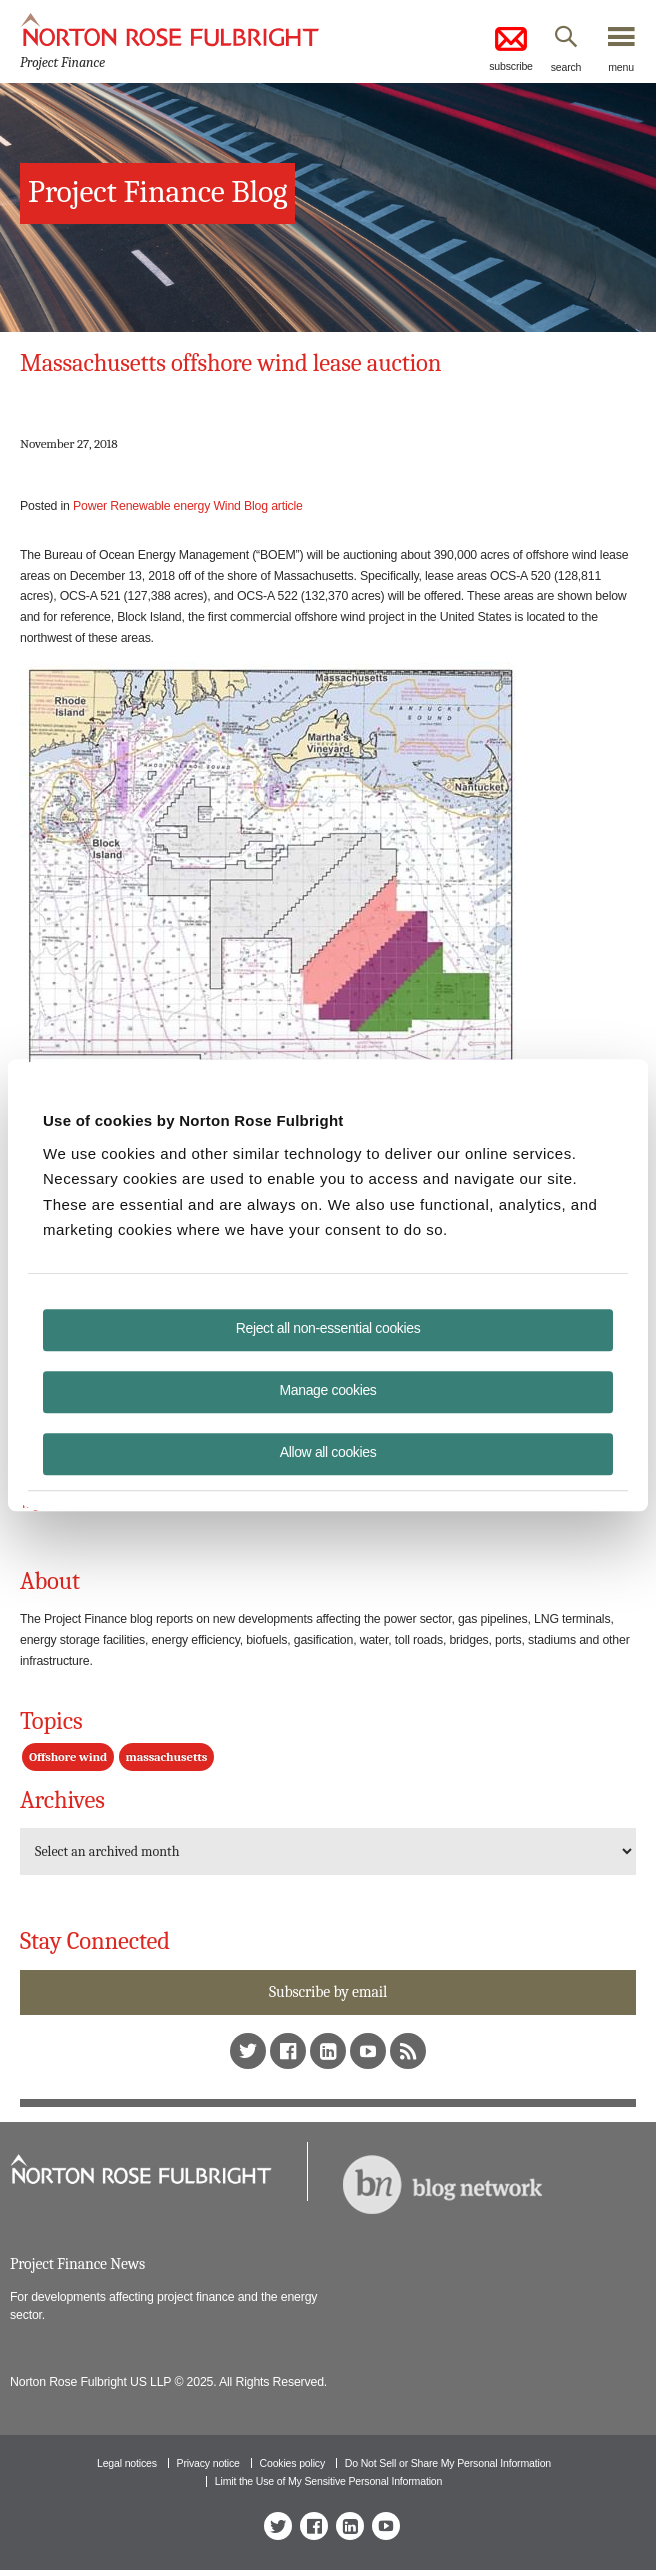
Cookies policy (293, 2463)
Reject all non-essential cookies (328, 1328)
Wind (226, 506)
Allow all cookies (328, 1452)
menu (621, 67)
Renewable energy (160, 506)
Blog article (273, 506)
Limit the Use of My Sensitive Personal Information (328, 2481)
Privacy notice (208, 2463)
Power (90, 506)
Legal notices (127, 2463)
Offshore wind (68, 1757)
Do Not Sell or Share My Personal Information (448, 2463)
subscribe (511, 47)
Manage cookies (328, 1390)
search (566, 67)
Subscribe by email (328, 1992)
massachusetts (167, 1757)
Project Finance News (77, 2264)
